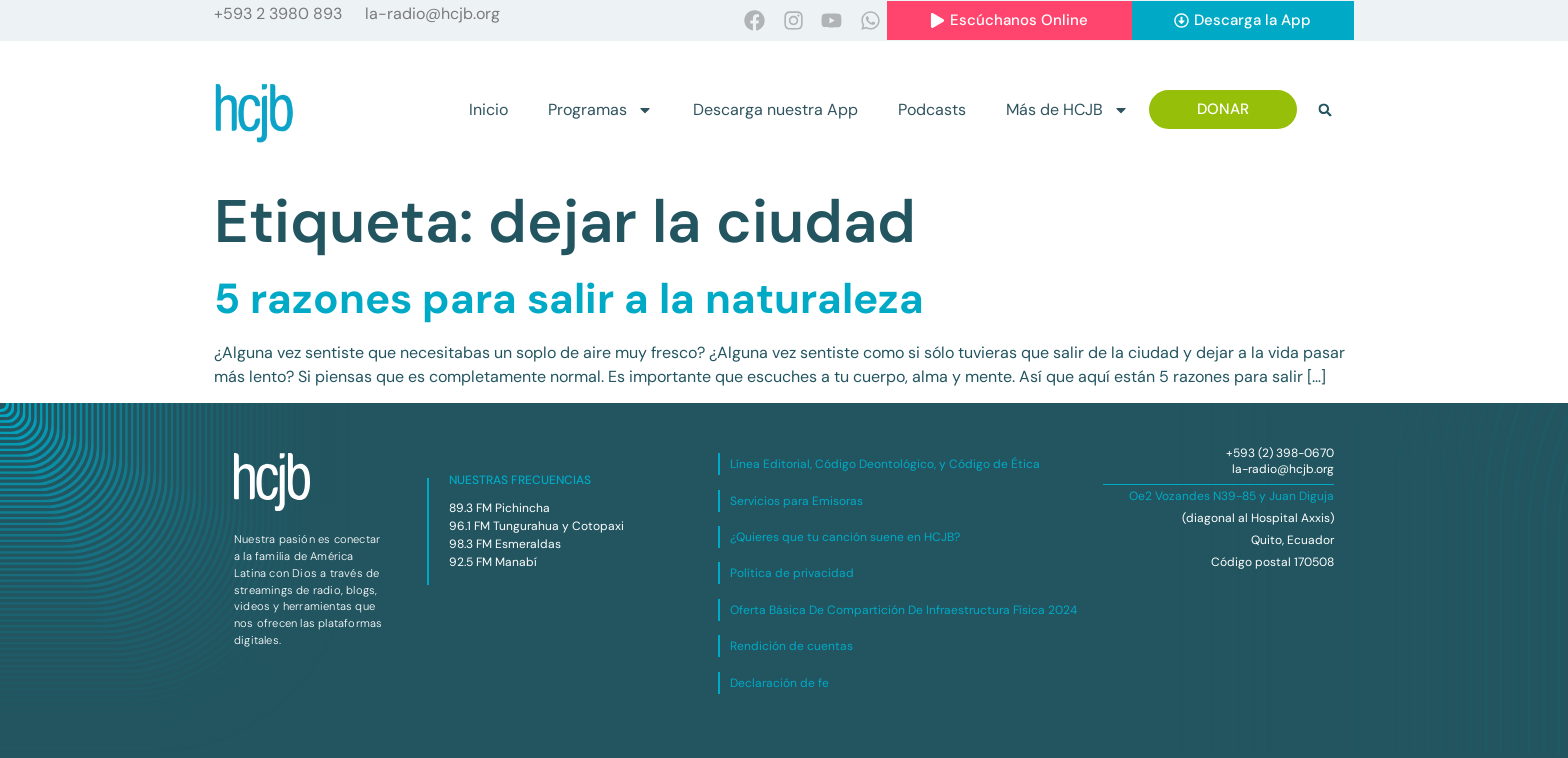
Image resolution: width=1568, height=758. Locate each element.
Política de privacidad (792, 573)
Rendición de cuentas (791, 646)
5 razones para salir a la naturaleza (569, 298)
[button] (1325, 110)
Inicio (488, 109)
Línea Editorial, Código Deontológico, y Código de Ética (885, 464)
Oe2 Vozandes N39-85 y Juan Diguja (1231, 496)
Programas (600, 110)
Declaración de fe (779, 683)
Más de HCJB (1067, 110)
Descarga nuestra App (775, 109)
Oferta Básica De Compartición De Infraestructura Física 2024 (903, 610)
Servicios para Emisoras (796, 501)
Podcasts (932, 109)
